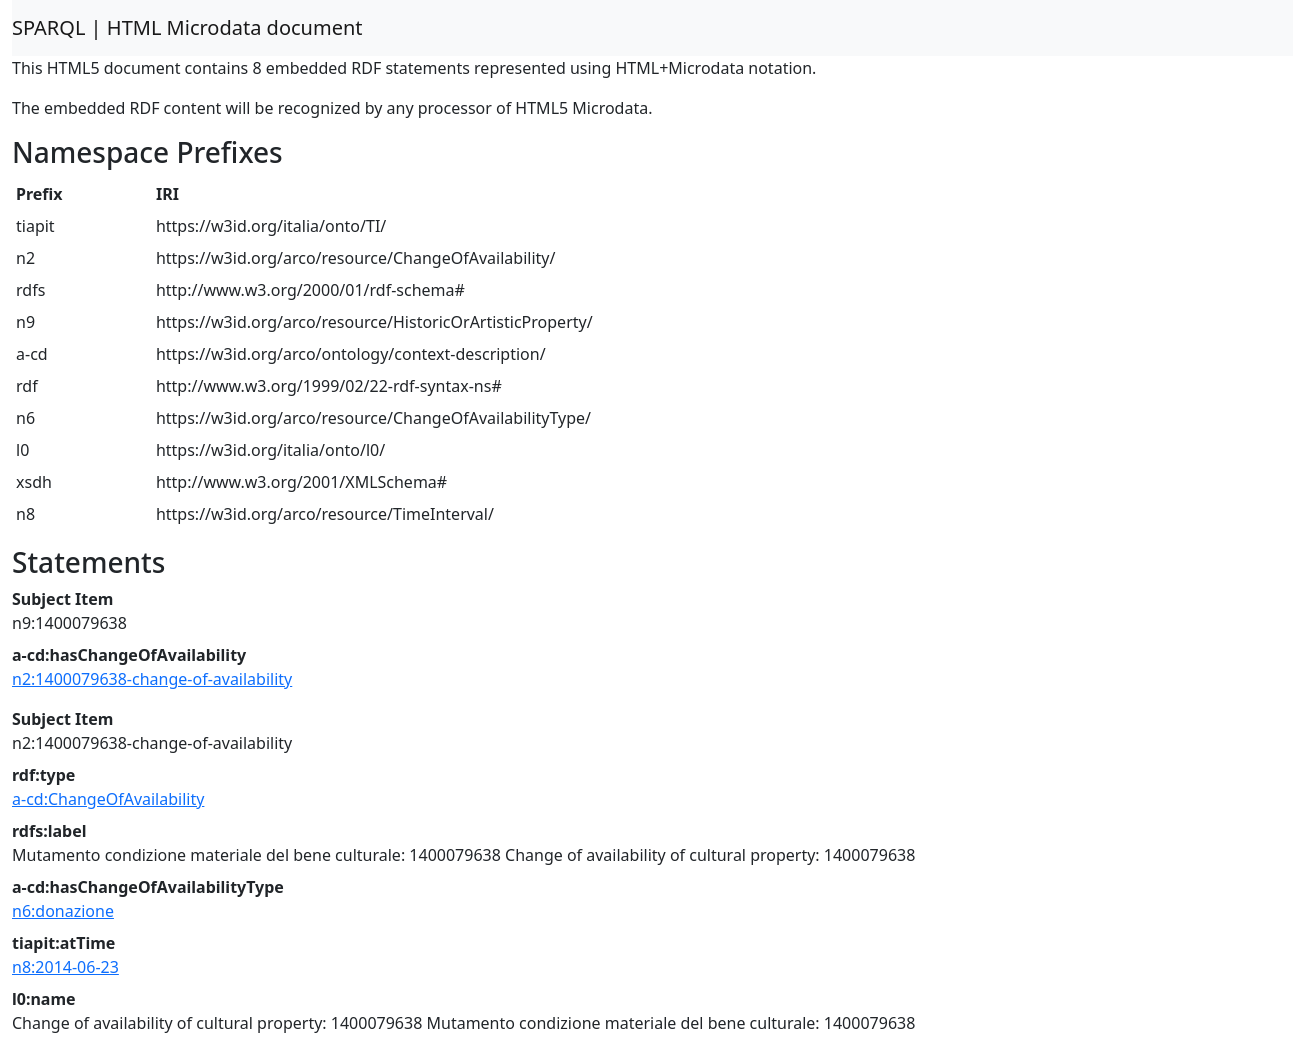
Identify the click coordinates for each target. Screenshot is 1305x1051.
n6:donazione (63, 911)
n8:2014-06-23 (65, 967)
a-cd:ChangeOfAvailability (108, 799)
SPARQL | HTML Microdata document (187, 27)
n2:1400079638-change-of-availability (152, 679)
